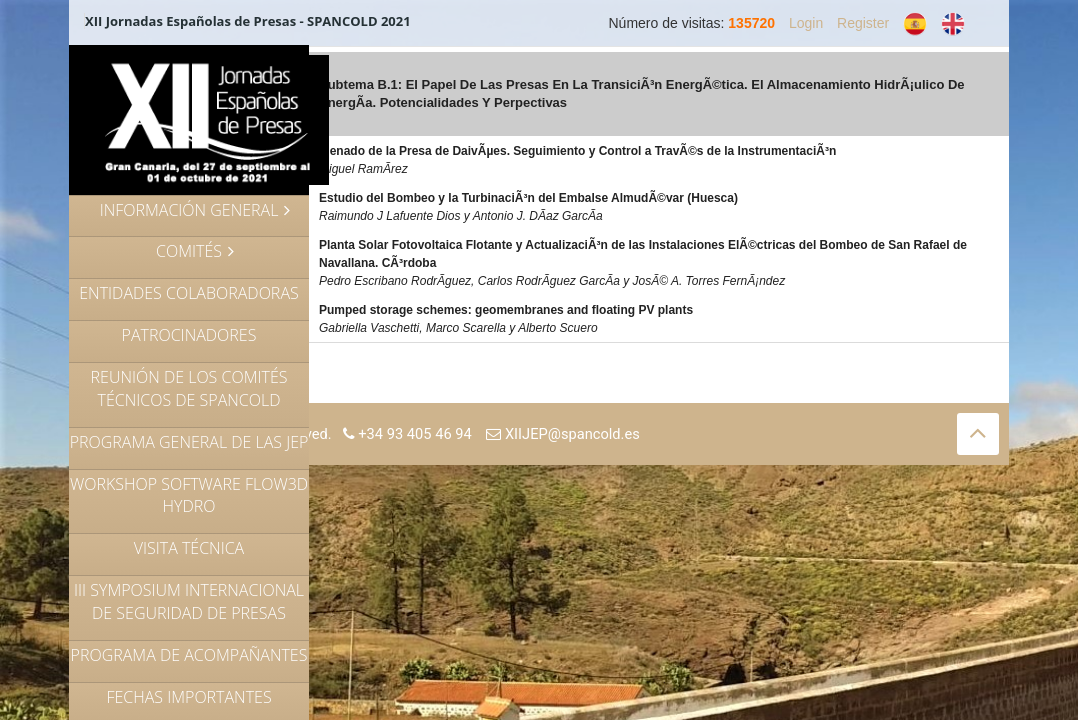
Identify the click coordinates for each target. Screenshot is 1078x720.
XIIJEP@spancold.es (563, 434)
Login (806, 23)
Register (863, 23)
